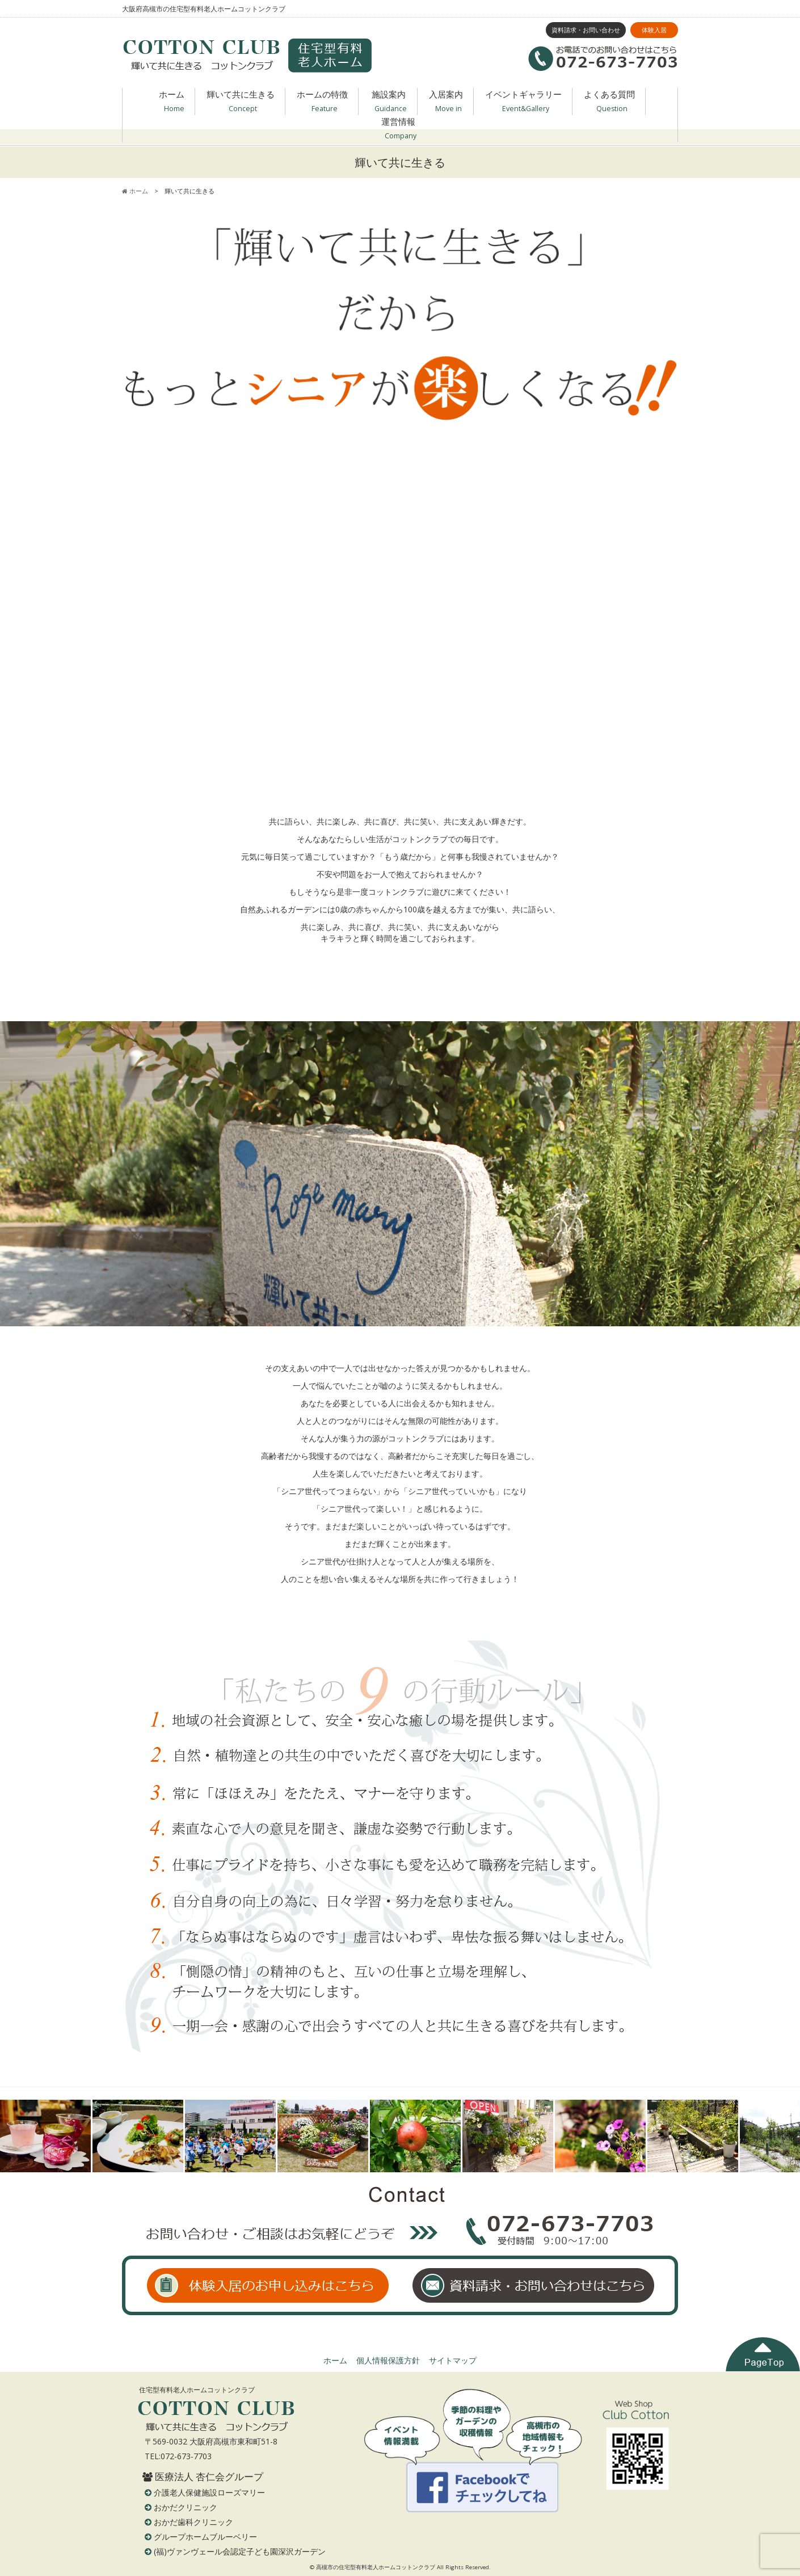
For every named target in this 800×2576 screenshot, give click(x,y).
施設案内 (389, 101)
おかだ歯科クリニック (193, 2521)
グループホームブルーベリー (205, 2536)
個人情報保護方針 (388, 2360)
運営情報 (398, 129)
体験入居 (654, 30)
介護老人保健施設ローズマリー (209, 2492)
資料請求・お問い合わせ (585, 30)
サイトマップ (453, 2360)
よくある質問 (609, 101)
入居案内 (446, 101)
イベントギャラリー (523, 101)
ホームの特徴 (322, 101)
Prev (15, 2136)
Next (785, 2136)
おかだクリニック (185, 2507)
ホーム (171, 101)
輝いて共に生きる (241, 101)
